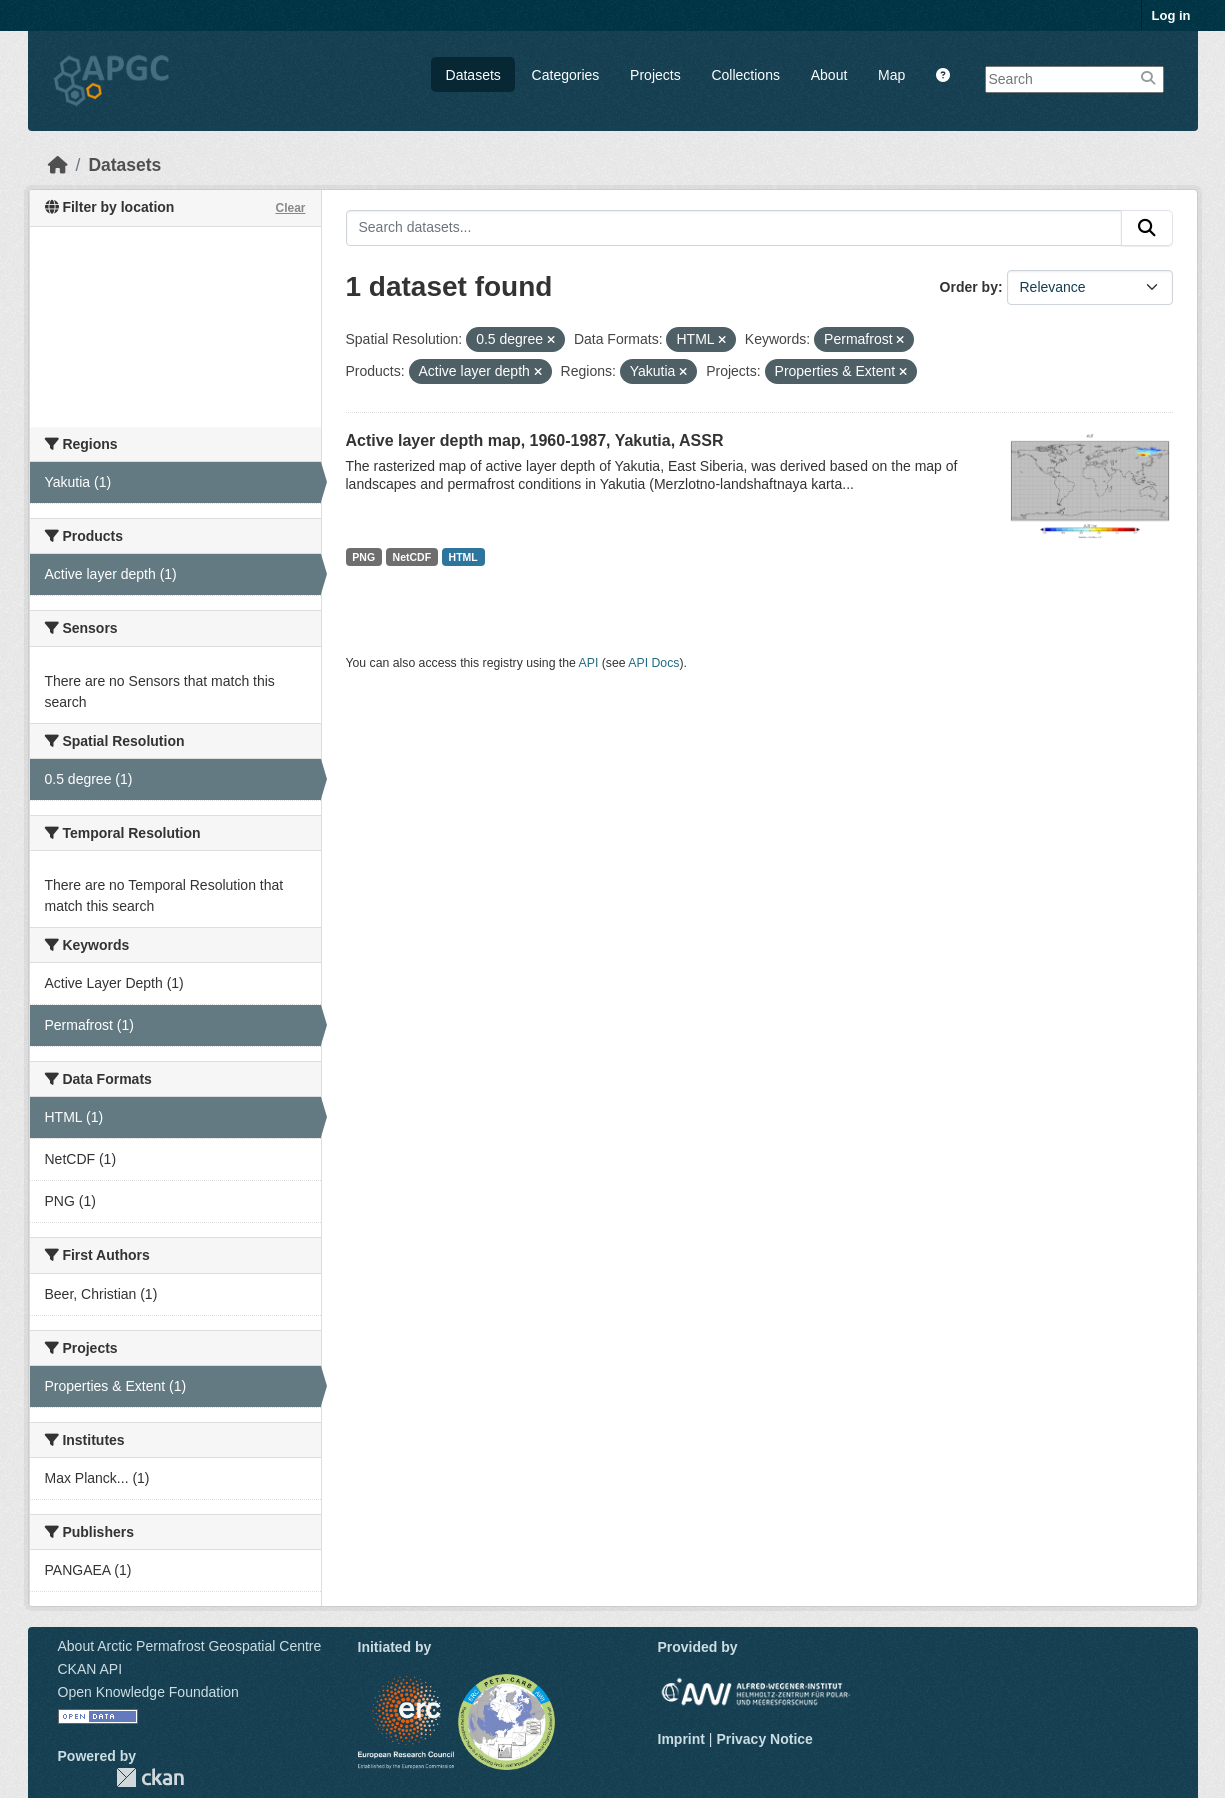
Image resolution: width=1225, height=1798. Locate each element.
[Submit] (1147, 228)
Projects (655, 75)
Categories (566, 75)
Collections (745, 75)
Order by (969, 287)
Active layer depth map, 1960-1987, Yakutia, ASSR (535, 440)
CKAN (150, 1777)
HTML (463, 557)
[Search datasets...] (734, 228)
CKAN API (90, 1669)
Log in (1171, 15)
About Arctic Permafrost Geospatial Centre (190, 1646)
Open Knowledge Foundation (148, 1692)
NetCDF (412, 557)
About (829, 75)
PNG (363, 557)
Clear (290, 208)
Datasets (473, 75)
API (589, 663)
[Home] (58, 165)
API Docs (653, 663)
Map (891, 75)
